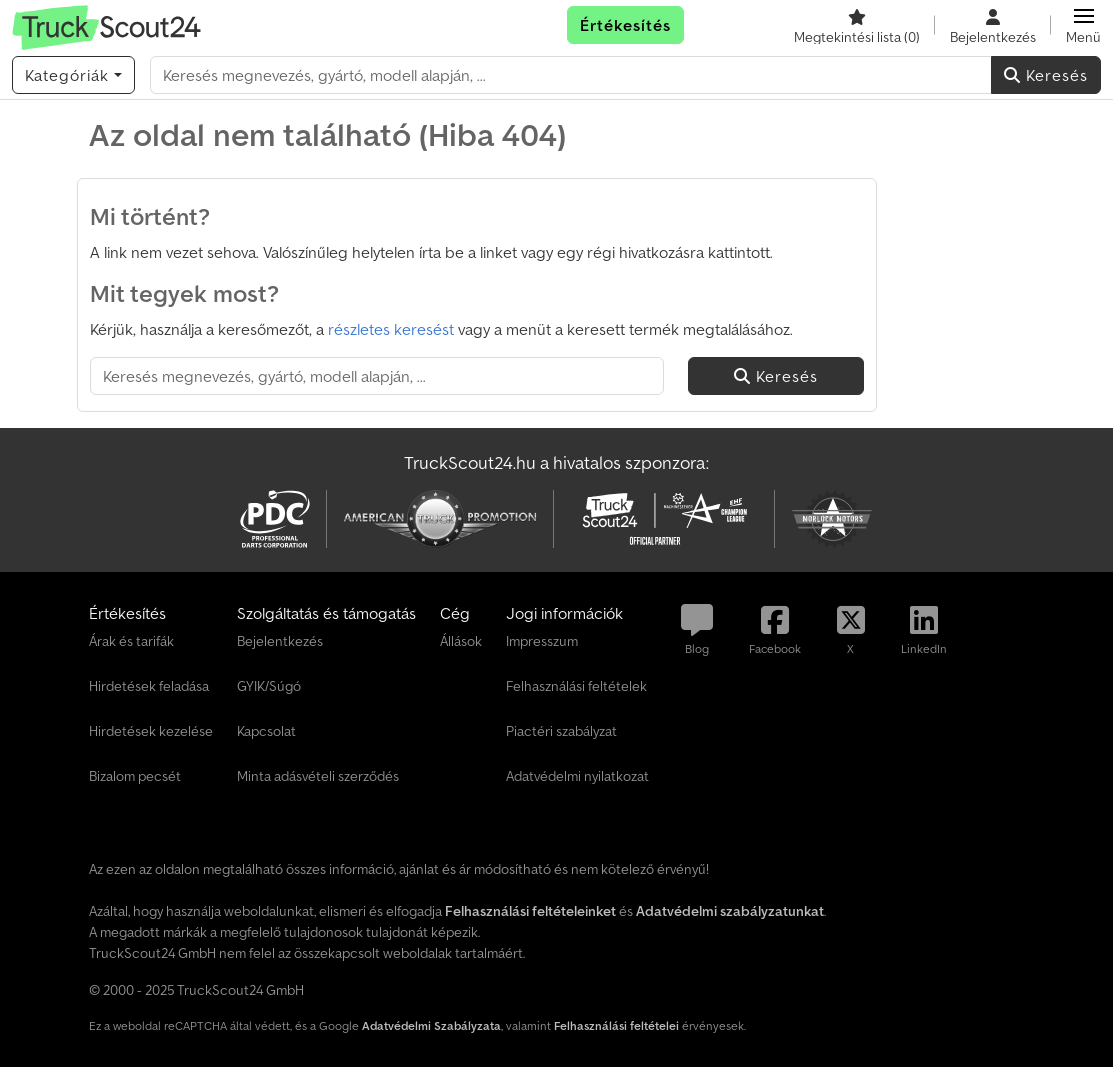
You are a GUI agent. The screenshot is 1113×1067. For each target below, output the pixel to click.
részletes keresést (391, 329)
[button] (1083, 25)
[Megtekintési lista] (857, 25)
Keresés (1046, 75)
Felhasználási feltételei (616, 1025)
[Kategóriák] (73, 75)
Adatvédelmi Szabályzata (431, 1025)
